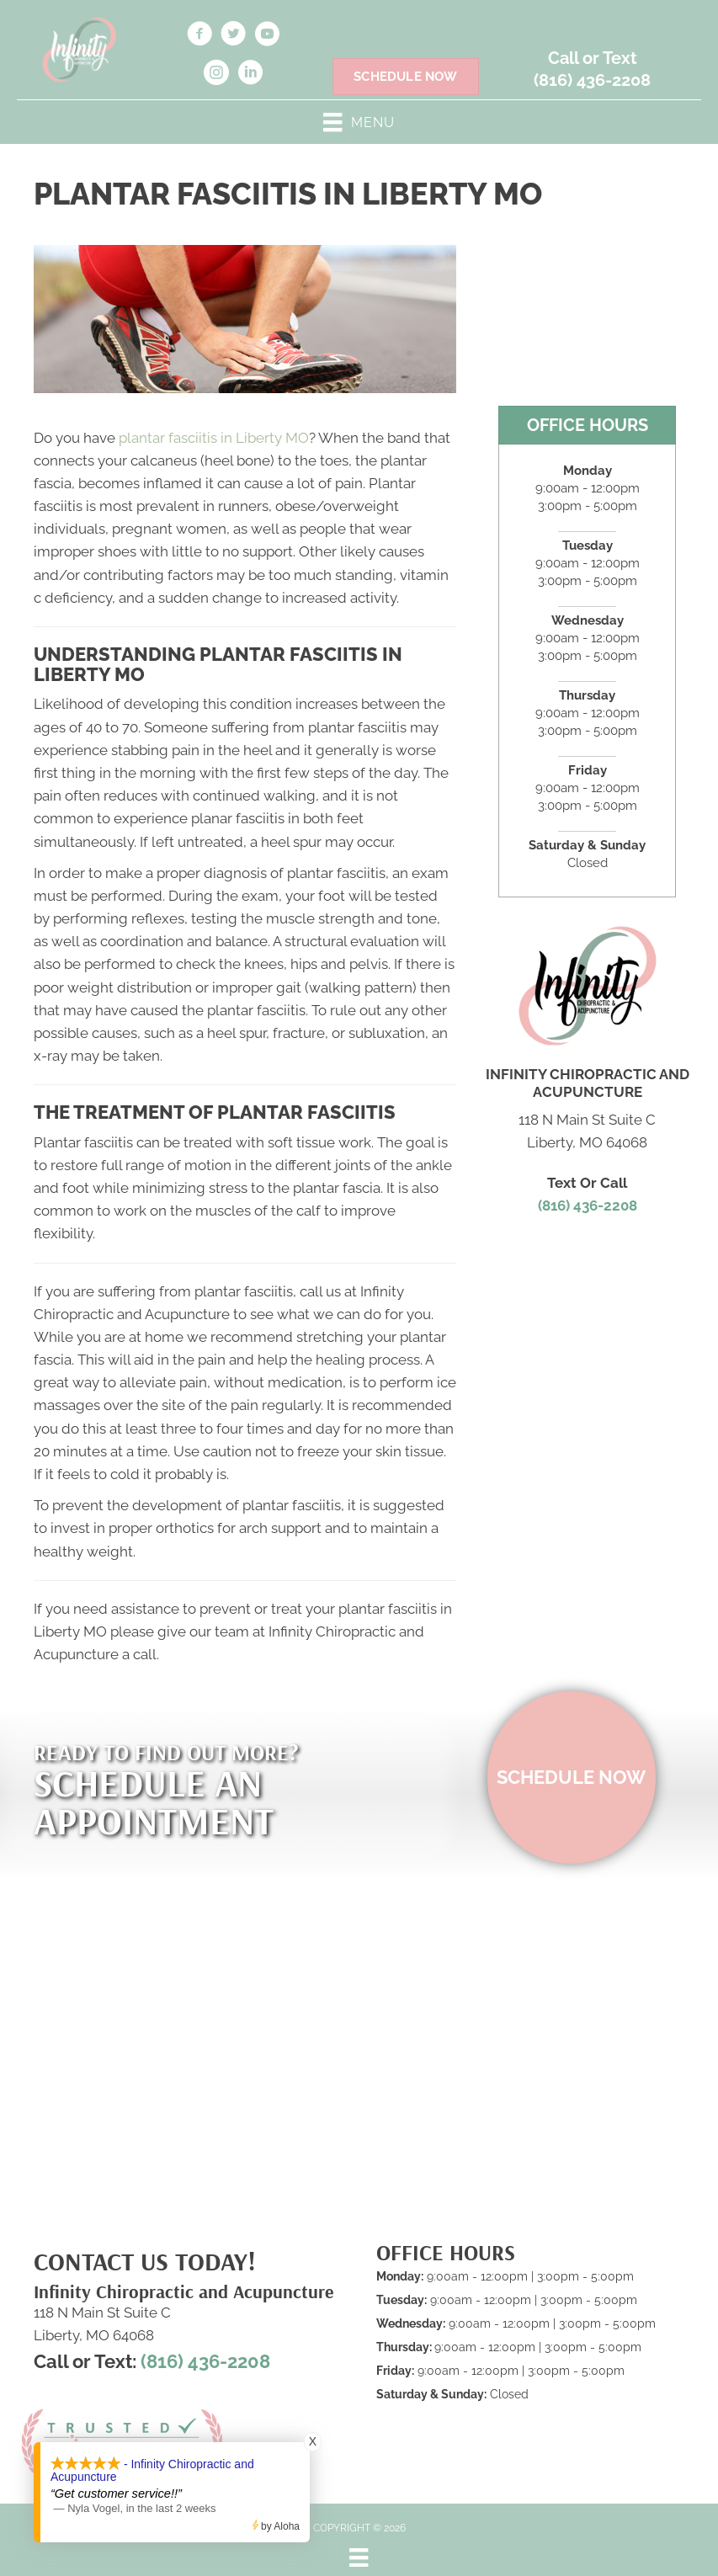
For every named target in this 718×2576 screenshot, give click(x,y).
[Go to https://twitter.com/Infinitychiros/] (233, 36)
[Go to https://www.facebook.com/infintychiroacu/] (199, 36)
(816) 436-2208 (592, 80)
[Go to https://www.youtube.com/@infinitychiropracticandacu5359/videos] (266, 36)
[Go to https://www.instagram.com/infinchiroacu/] (216, 75)
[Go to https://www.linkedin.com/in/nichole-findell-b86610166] (250, 75)
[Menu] (359, 2557)
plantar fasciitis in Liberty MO (214, 437)
